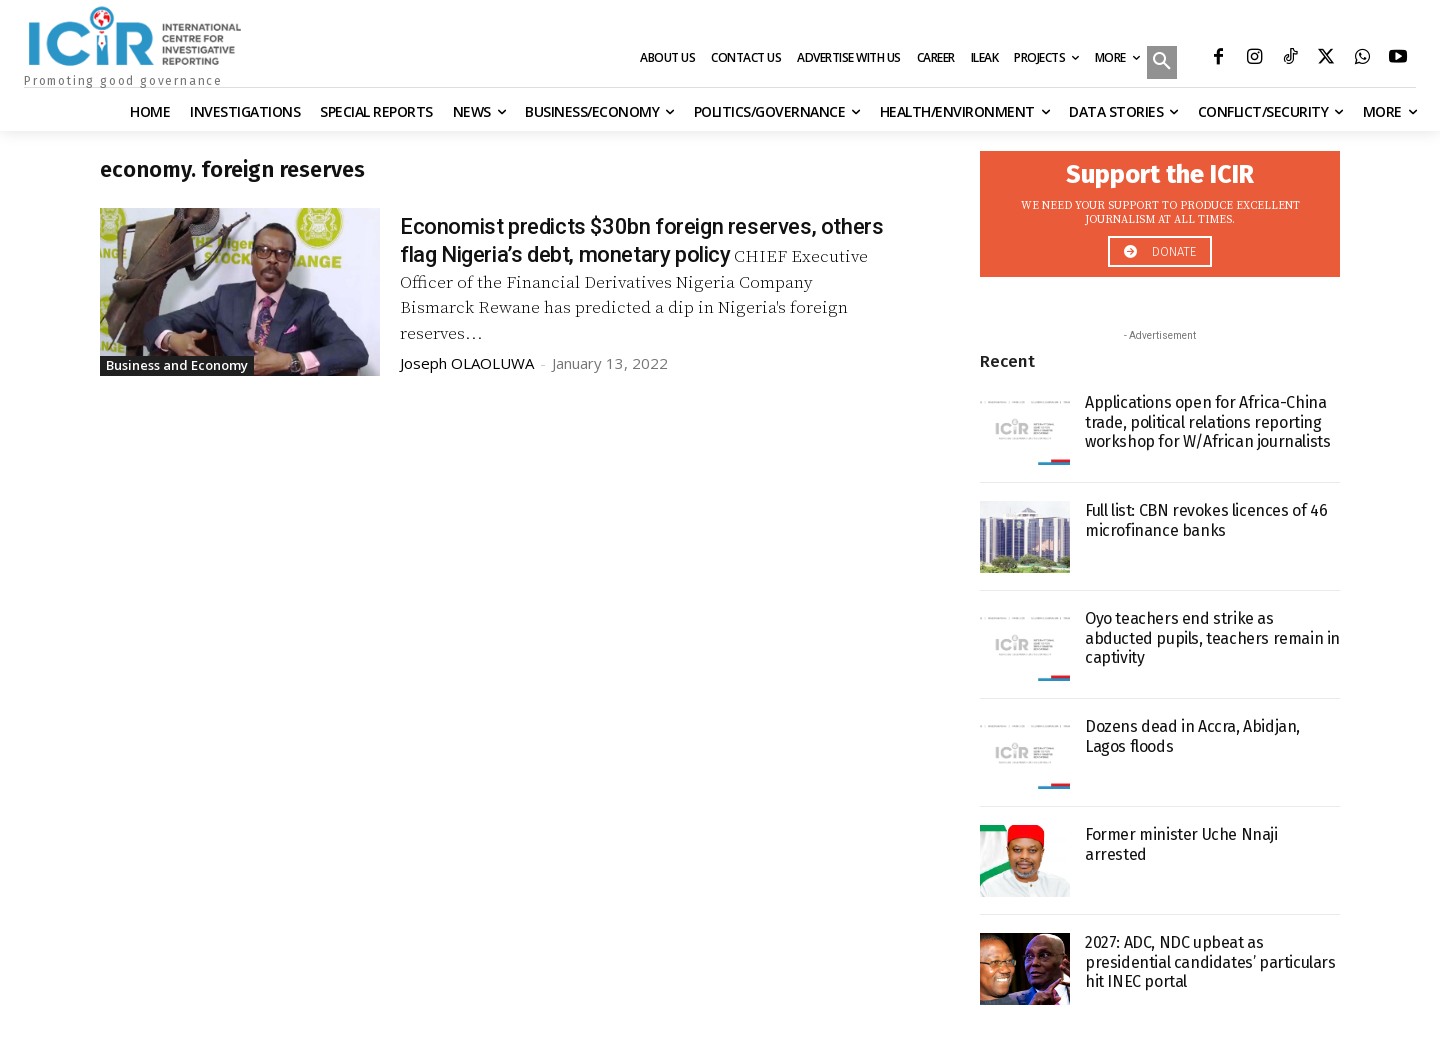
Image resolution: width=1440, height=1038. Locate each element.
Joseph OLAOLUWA (467, 363)
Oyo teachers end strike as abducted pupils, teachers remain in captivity (1212, 637)
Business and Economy (177, 365)
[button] (1162, 64)
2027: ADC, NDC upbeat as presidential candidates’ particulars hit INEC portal (1210, 961)
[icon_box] (1160, 208)
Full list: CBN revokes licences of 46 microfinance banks (1206, 520)
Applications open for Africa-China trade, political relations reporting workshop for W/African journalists (1207, 421)
